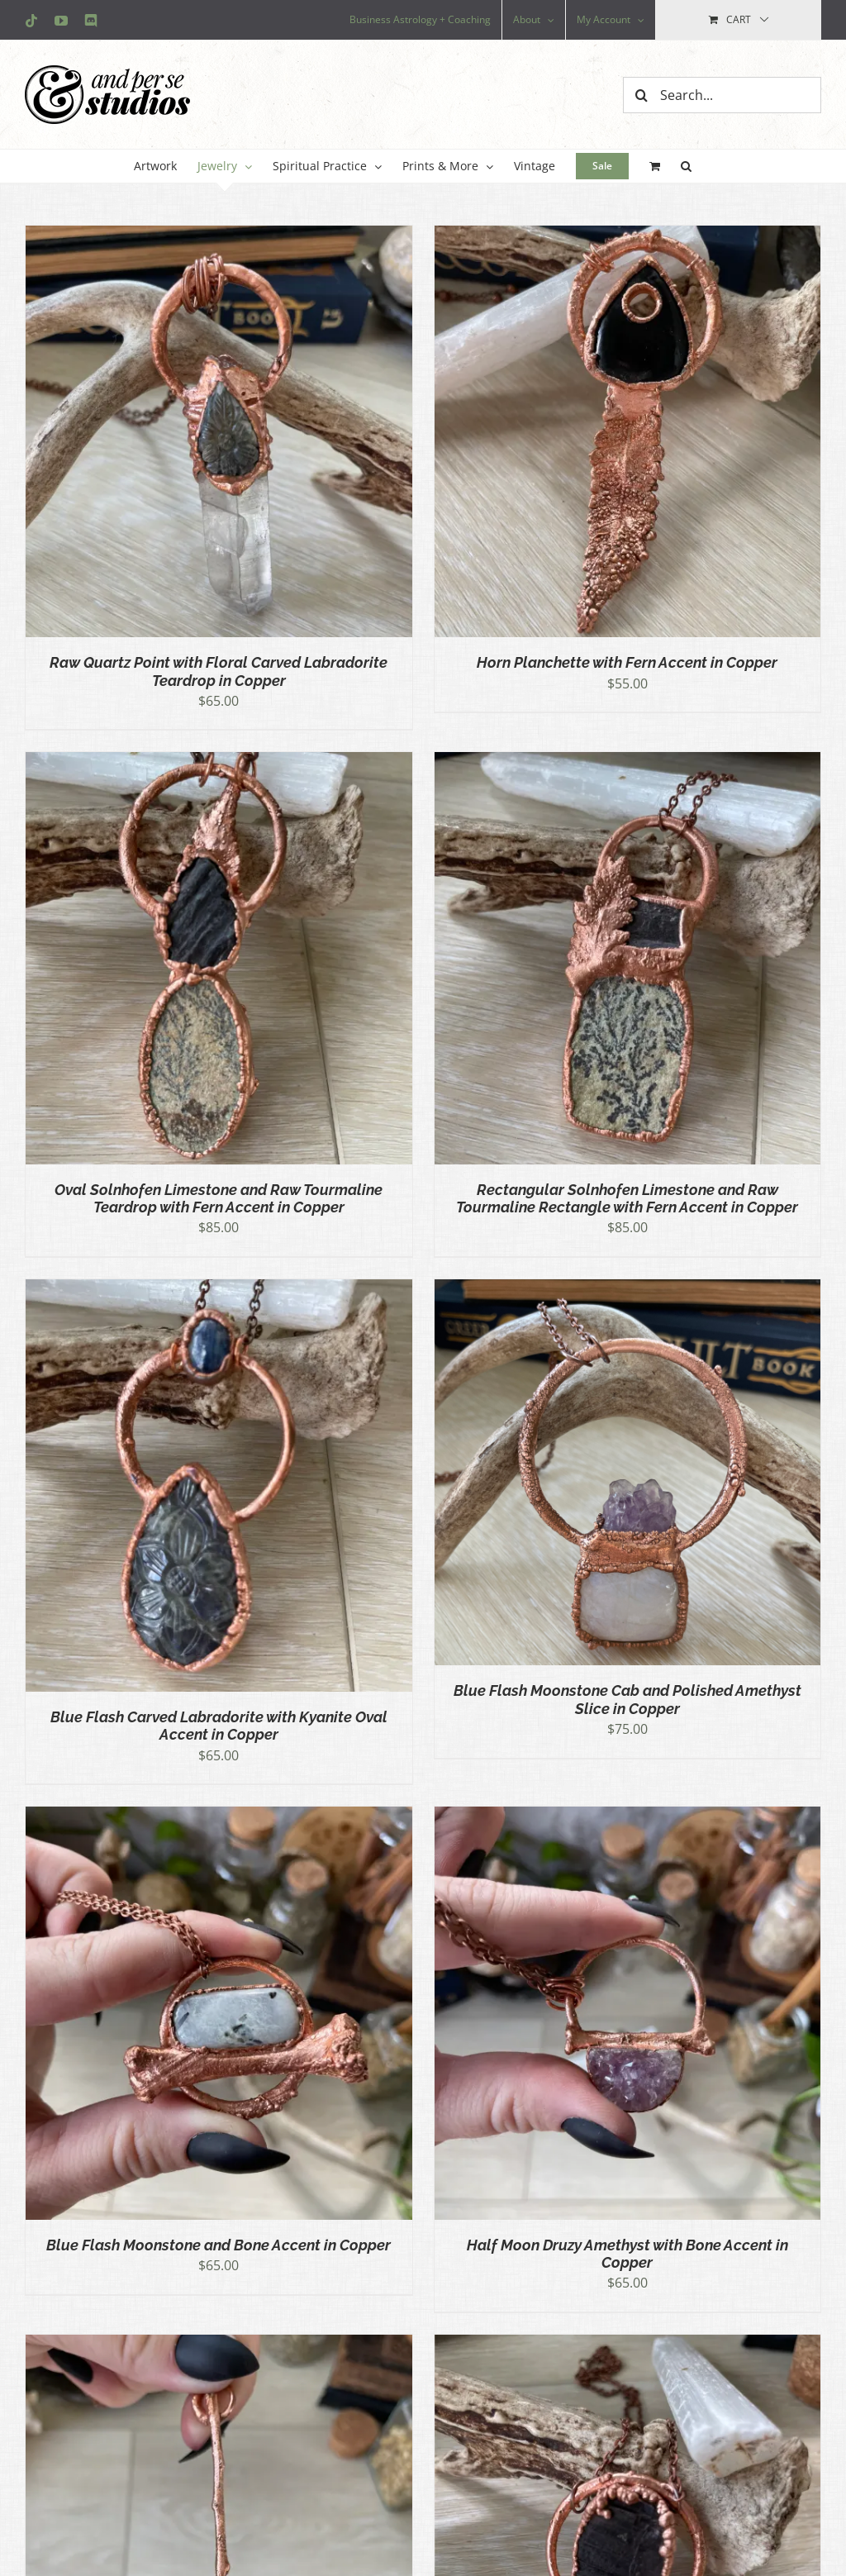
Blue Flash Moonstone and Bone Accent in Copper (218, 2245)
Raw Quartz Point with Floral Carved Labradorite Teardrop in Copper (218, 671)
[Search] (641, 95)
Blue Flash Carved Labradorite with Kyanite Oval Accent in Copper (218, 1725)
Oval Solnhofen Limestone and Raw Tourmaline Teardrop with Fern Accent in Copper (219, 1198)
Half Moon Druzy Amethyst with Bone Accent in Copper (627, 2253)
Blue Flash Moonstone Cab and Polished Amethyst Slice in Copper (627, 1699)
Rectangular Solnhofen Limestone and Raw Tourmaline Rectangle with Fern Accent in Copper (627, 1198)
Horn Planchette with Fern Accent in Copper (627, 662)
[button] (686, 166)
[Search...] (722, 95)
